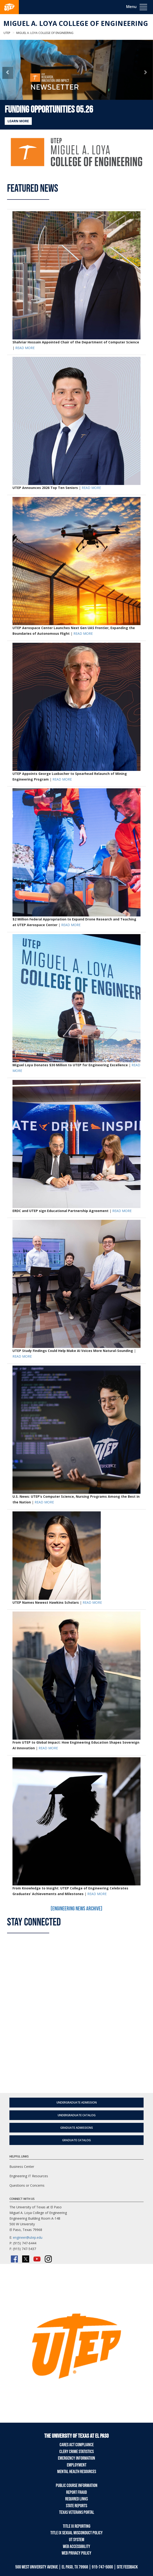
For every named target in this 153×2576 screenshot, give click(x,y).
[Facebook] (14, 2259)
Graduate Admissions (76, 2128)
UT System (76, 2540)
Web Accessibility (76, 2546)
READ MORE (25, 348)
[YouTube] (37, 2259)
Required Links (76, 2499)
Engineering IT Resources (28, 2176)
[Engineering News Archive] (76, 1908)
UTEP (7, 33)
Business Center (21, 2166)
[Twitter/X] (26, 2259)
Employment (76, 2465)
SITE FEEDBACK (127, 2567)
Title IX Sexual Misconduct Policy (76, 2533)
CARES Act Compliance (77, 2445)
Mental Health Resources (76, 2471)
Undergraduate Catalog (77, 2115)
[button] (7, 73)
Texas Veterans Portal (76, 2512)
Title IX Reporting (76, 2526)
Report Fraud (76, 2492)
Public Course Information (76, 2485)
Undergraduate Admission (76, 2102)
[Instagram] (48, 2259)
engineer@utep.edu (27, 2237)
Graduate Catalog (76, 2140)
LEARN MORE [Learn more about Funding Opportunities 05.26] (18, 121)
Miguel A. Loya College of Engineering (75, 23)
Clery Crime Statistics (76, 2451)
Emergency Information (76, 2458)
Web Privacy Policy (76, 2553)
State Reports (76, 2506)
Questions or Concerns (26, 2185)
